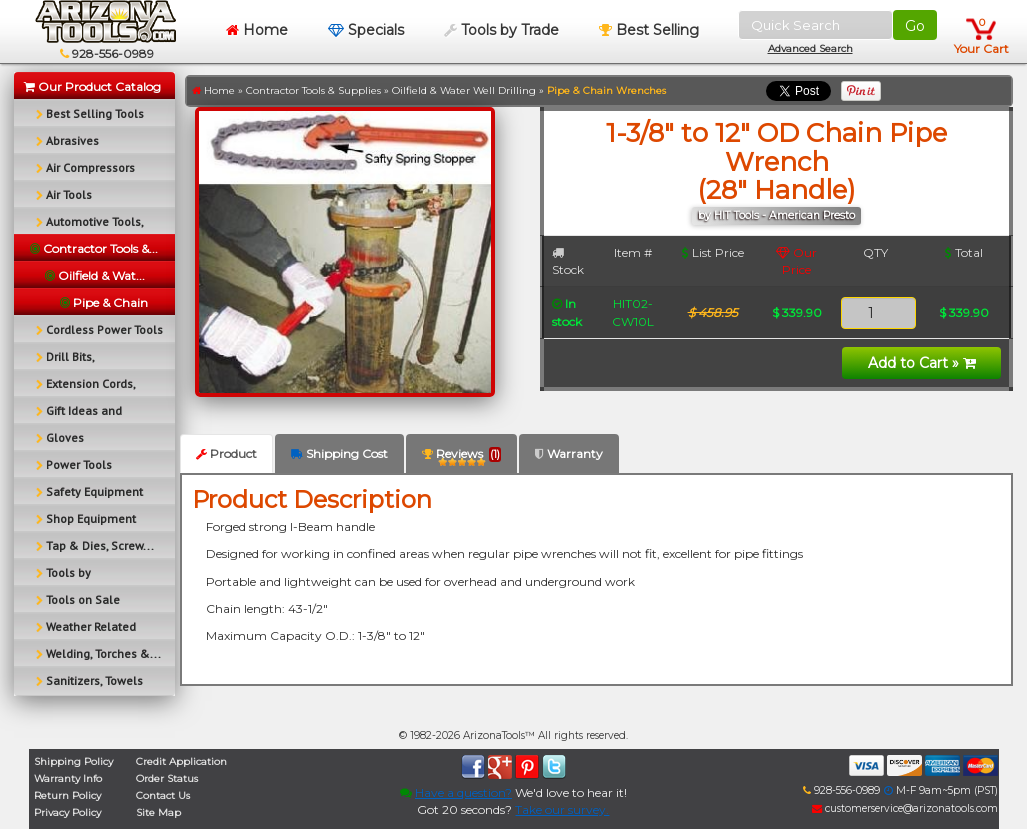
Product (226, 453)
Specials (366, 30)
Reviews (461, 457)
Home (257, 30)
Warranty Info (68, 778)
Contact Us (163, 795)
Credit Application (181, 761)
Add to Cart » (922, 363)
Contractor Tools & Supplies (313, 90)
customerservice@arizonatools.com (905, 808)
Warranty (569, 453)
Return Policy (67, 795)
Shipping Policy (73, 761)
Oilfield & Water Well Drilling (464, 90)
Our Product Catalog (92, 86)
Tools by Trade (501, 30)
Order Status (167, 778)
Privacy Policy (67, 812)
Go (915, 26)
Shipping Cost (339, 453)
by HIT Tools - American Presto (776, 215)
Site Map (158, 812)
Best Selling (649, 30)
